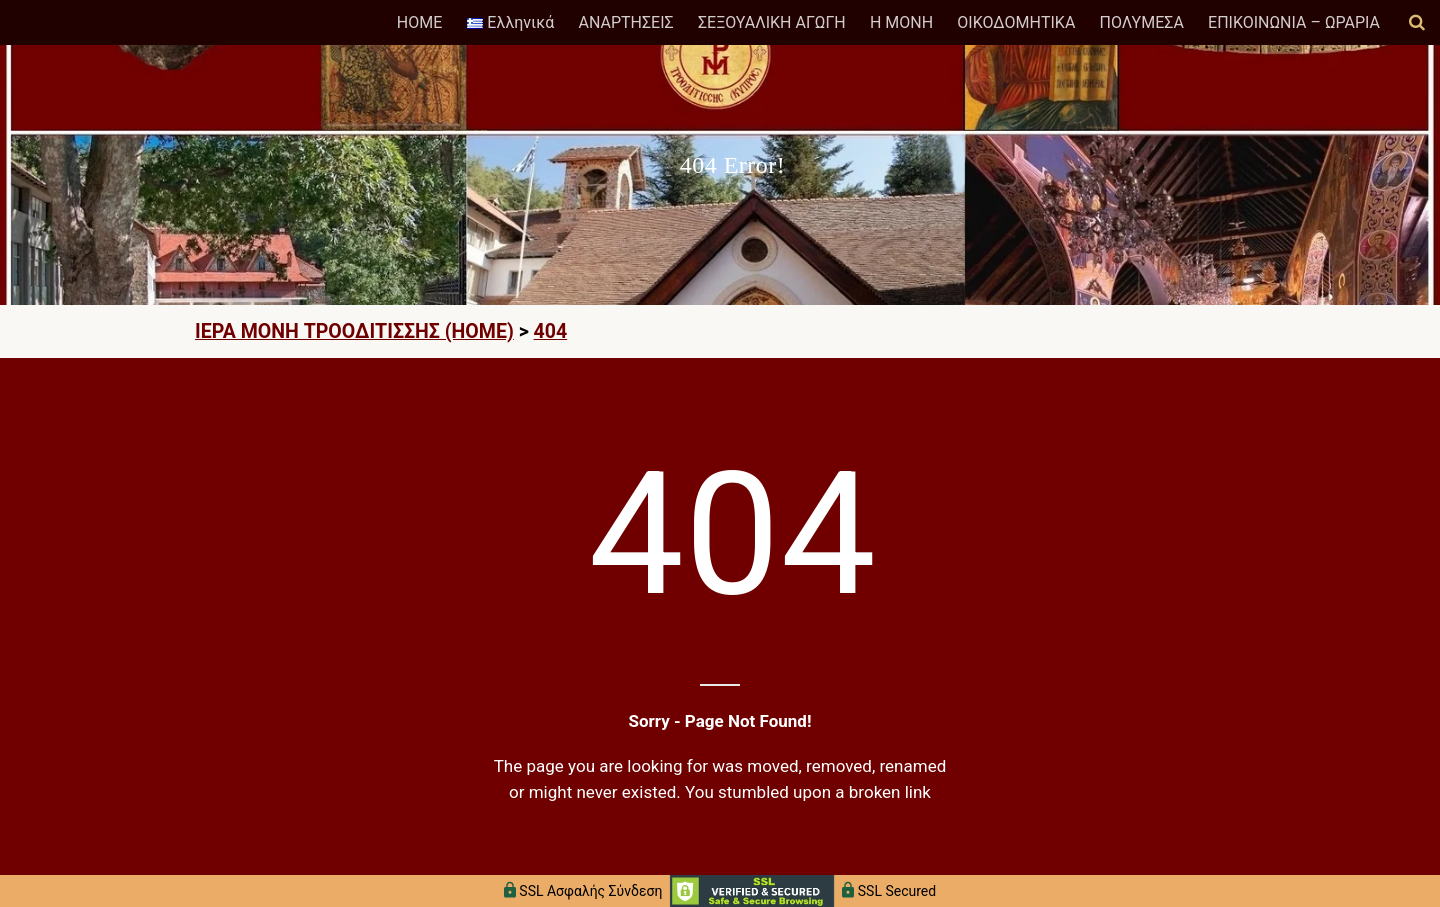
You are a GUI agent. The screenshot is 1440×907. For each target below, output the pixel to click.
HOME (419, 22)
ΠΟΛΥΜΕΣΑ (1142, 22)
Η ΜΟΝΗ (901, 22)
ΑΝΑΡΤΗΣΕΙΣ (625, 22)
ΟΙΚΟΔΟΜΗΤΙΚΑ (1016, 22)
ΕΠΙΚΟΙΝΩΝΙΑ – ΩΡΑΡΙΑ (1294, 22)
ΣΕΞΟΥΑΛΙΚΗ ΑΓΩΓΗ (772, 22)
